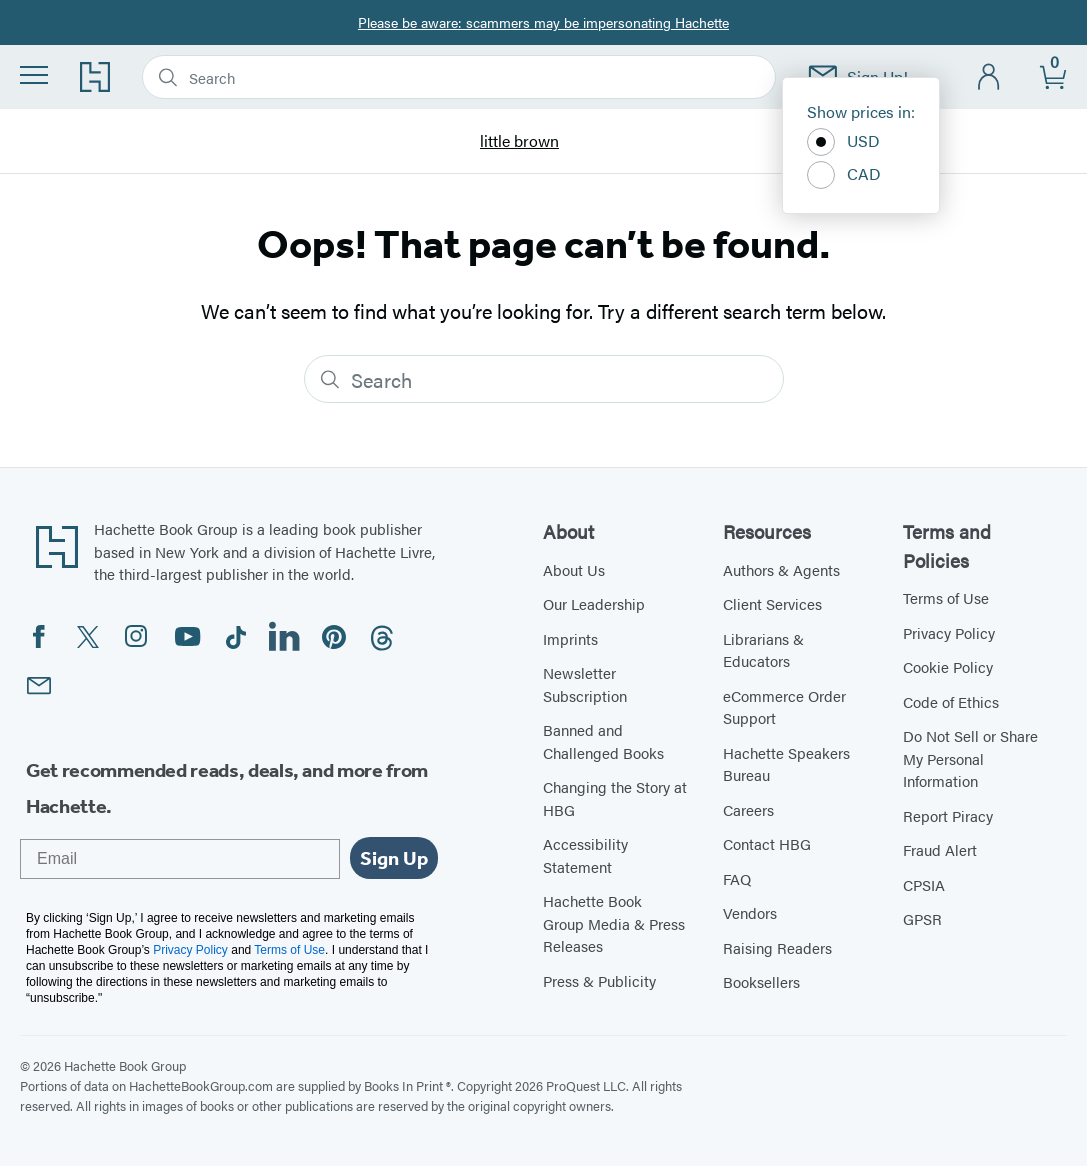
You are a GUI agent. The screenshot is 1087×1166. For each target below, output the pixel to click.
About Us (574, 569)
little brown (519, 141)
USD (843, 142)
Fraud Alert (940, 849)
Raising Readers (777, 947)
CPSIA (924, 884)
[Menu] (34, 75)
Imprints (570, 638)
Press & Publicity (599, 980)
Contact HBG (767, 843)
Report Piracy (948, 815)
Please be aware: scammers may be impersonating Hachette (543, 22)
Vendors (750, 912)
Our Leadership (594, 603)
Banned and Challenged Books (603, 741)
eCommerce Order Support (784, 707)
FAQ (737, 878)
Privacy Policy (949, 632)
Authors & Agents (781, 569)
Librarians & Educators (763, 650)
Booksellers (761, 981)
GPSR (922, 918)
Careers (748, 809)
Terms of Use (946, 597)
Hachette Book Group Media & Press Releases (614, 923)
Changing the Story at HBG (615, 798)
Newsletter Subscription (585, 684)
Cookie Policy (948, 666)
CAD (844, 175)
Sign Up (394, 858)
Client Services (772, 603)
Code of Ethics (951, 701)
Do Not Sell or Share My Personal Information (970, 758)
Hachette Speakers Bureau (786, 764)
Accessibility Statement (585, 855)
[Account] (989, 77)
